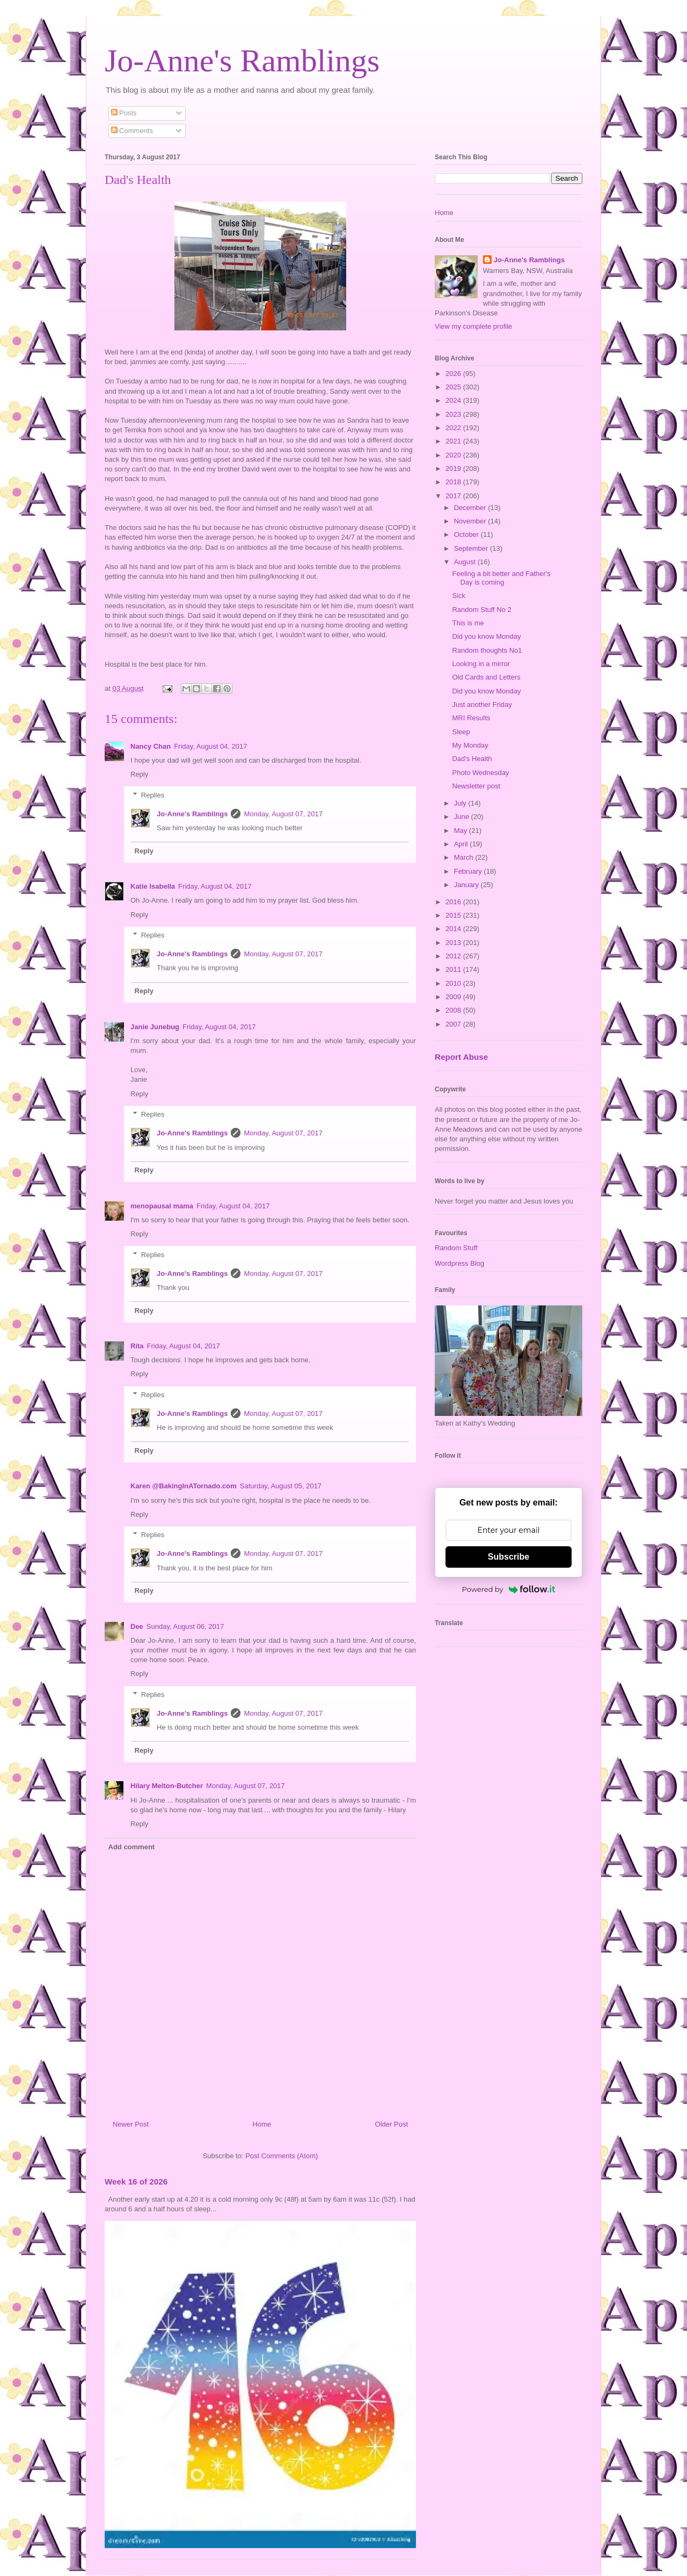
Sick (458, 596)
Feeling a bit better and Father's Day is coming (501, 578)
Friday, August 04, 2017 (210, 746)
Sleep (461, 732)
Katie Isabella (152, 886)
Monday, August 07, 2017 (283, 814)
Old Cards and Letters (486, 677)
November (471, 521)
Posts (124, 113)
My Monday (470, 745)
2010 (454, 983)
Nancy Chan (150, 746)
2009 (454, 997)
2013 (454, 943)
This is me (468, 623)
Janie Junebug (154, 1027)
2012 (454, 956)
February (469, 871)
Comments (132, 131)
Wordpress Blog (459, 1263)
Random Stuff (456, 1248)
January (467, 885)
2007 (454, 1024)
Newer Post (131, 2124)
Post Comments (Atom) (281, 2156)
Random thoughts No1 (487, 650)
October (467, 534)
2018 (454, 482)
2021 (454, 441)
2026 (454, 374)
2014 (454, 929)
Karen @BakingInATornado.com (183, 1486)
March (465, 857)
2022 (454, 428)
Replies (152, 795)
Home (262, 2124)
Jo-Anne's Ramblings (242, 60)
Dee (136, 1626)
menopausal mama (161, 1206)
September (472, 548)
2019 (454, 468)
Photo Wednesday (480, 773)
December (471, 508)
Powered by (509, 1589)
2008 (454, 1010)
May (461, 830)
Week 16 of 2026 (136, 2181)
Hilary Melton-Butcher (166, 1786)
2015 (454, 915)
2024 (454, 400)
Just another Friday (481, 704)
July (461, 803)
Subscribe (508, 1556)
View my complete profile (473, 326)
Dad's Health (472, 759)
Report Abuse (461, 1056)
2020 (454, 455)
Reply (139, 774)
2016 (454, 902)
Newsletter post (476, 786)
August (466, 562)
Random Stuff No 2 (481, 610)
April (462, 844)
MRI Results (471, 718)
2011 (454, 969)
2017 (454, 496)
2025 (454, 387)
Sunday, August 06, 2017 (185, 1626)
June (462, 817)
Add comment (131, 1847)
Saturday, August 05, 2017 (280, 1486)
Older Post (391, 2124)
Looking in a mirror (481, 664)
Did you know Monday (486, 636)
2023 (454, 414)
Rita (137, 1346)
